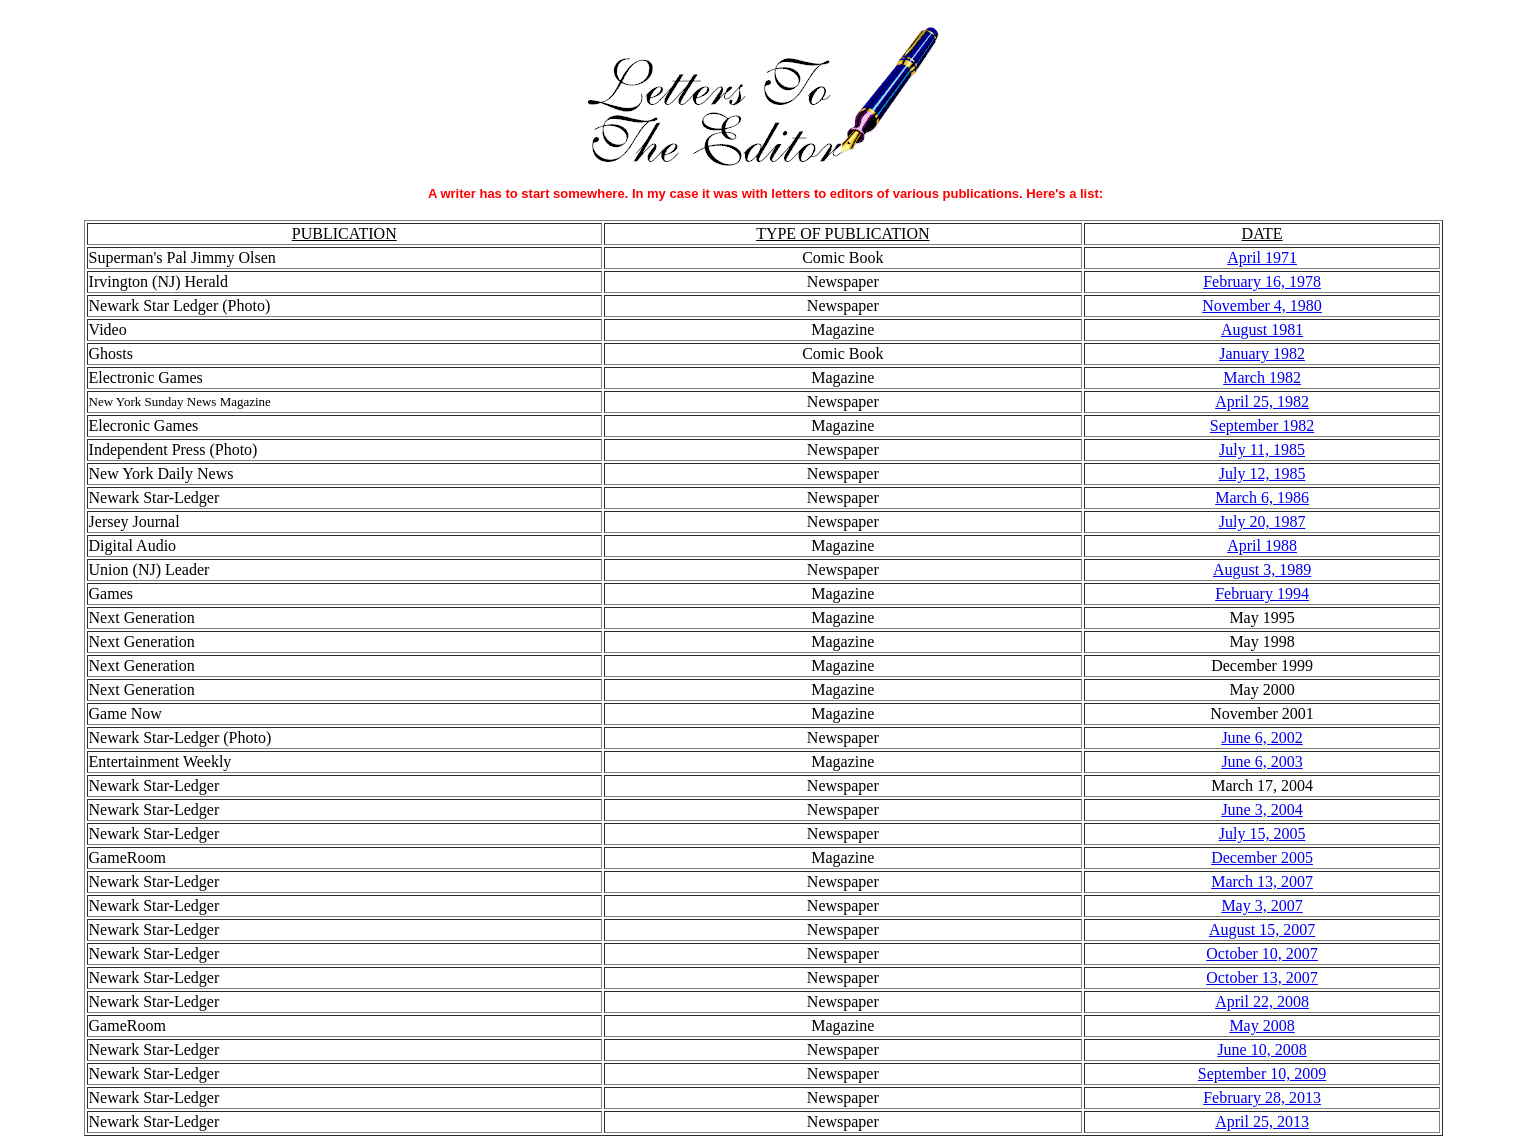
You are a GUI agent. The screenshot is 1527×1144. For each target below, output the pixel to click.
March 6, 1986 (1262, 497)
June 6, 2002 (1261, 737)
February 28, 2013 (1262, 1097)
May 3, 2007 (1261, 905)
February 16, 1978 (1262, 281)
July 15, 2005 (1262, 833)
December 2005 (1262, 857)
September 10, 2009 (1262, 1073)
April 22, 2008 (1262, 1001)
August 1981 (1262, 329)
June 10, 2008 (1261, 1049)
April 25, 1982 (1262, 401)
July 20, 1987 (1262, 521)
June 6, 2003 (1261, 761)
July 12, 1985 (1262, 473)
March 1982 (1262, 377)
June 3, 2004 (1261, 809)
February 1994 (1262, 593)
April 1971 (1262, 257)
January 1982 (1262, 353)
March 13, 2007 (1262, 881)
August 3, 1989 (1262, 569)
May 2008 (1261, 1025)
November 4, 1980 (1262, 305)
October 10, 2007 (1262, 953)
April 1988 (1262, 545)
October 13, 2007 (1262, 977)
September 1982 (1262, 425)
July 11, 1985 (1262, 449)
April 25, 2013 (1262, 1121)
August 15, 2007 (1262, 929)
